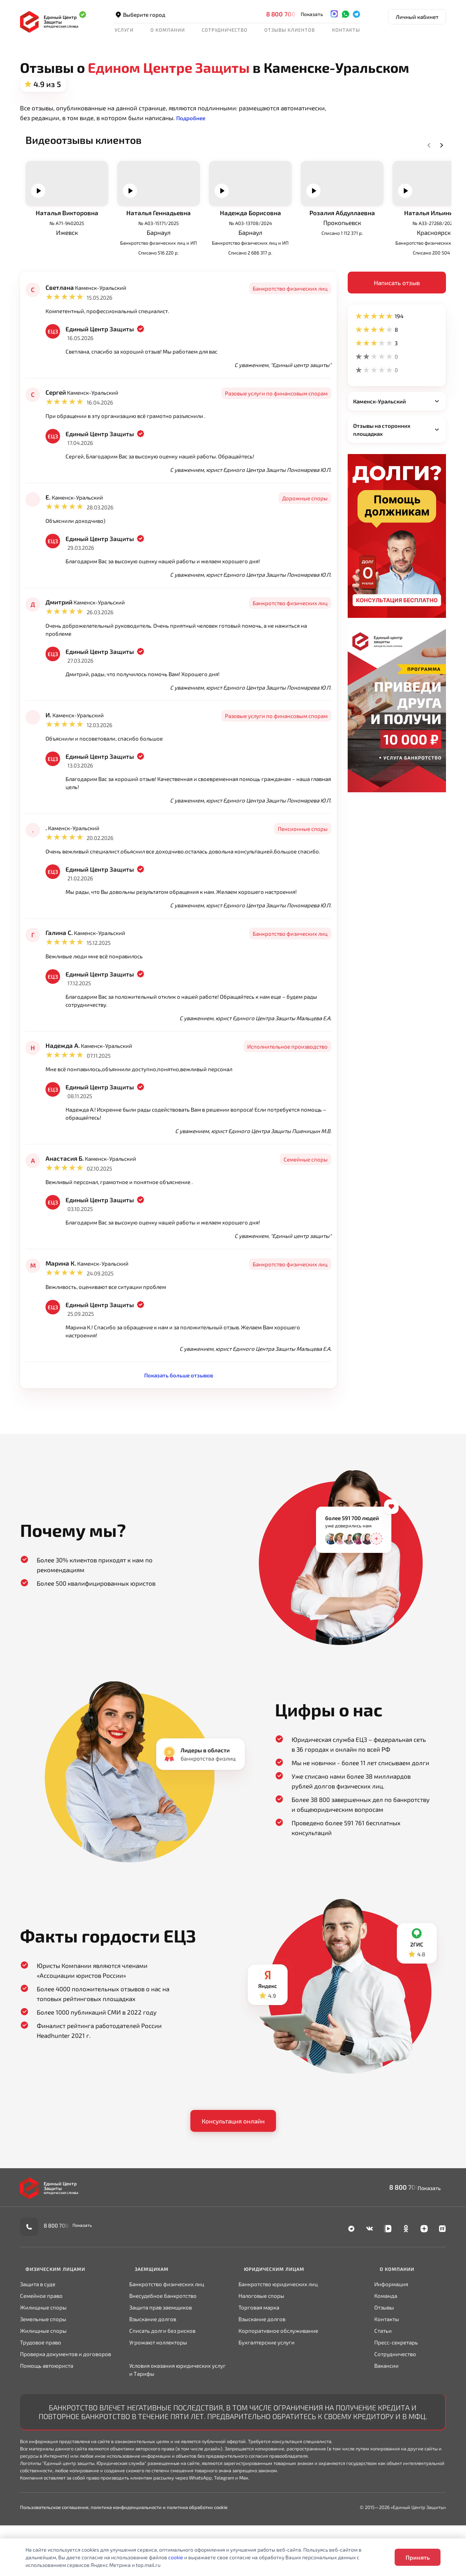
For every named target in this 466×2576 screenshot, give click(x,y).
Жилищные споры (43, 2364)
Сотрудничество (225, 30)
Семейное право (41, 2352)
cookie (175, 2557)
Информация (392, 2341)
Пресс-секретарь (397, 2399)
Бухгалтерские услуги (266, 2399)
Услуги (124, 30)
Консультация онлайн (233, 2185)
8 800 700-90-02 (291, 13)
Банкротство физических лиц (166, 2341)
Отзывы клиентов (289, 30)
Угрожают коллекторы (158, 2399)
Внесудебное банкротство (163, 2352)
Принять (418, 2557)
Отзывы (385, 2364)
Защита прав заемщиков (160, 2364)
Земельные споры (43, 2375)
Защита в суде (37, 2341)
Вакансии (387, 2422)
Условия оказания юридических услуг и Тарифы (177, 2426)
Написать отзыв (397, 332)
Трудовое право (40, 2399)
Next (430, 154)
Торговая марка (258, 2364)
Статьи (383, 2387)
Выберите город (141, 14)
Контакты (346, 30)
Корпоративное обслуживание (278, 2387)
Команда (386, 2352)
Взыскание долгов (152, 2375)
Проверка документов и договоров (65, 2410)
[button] (192, 117)
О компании (167, 30)
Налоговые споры (261, 2352)
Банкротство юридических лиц (278, 2341)
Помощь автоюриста (46, 2422)
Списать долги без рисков (162, 2387)
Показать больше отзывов (178, 1436)
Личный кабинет (417, 16)
